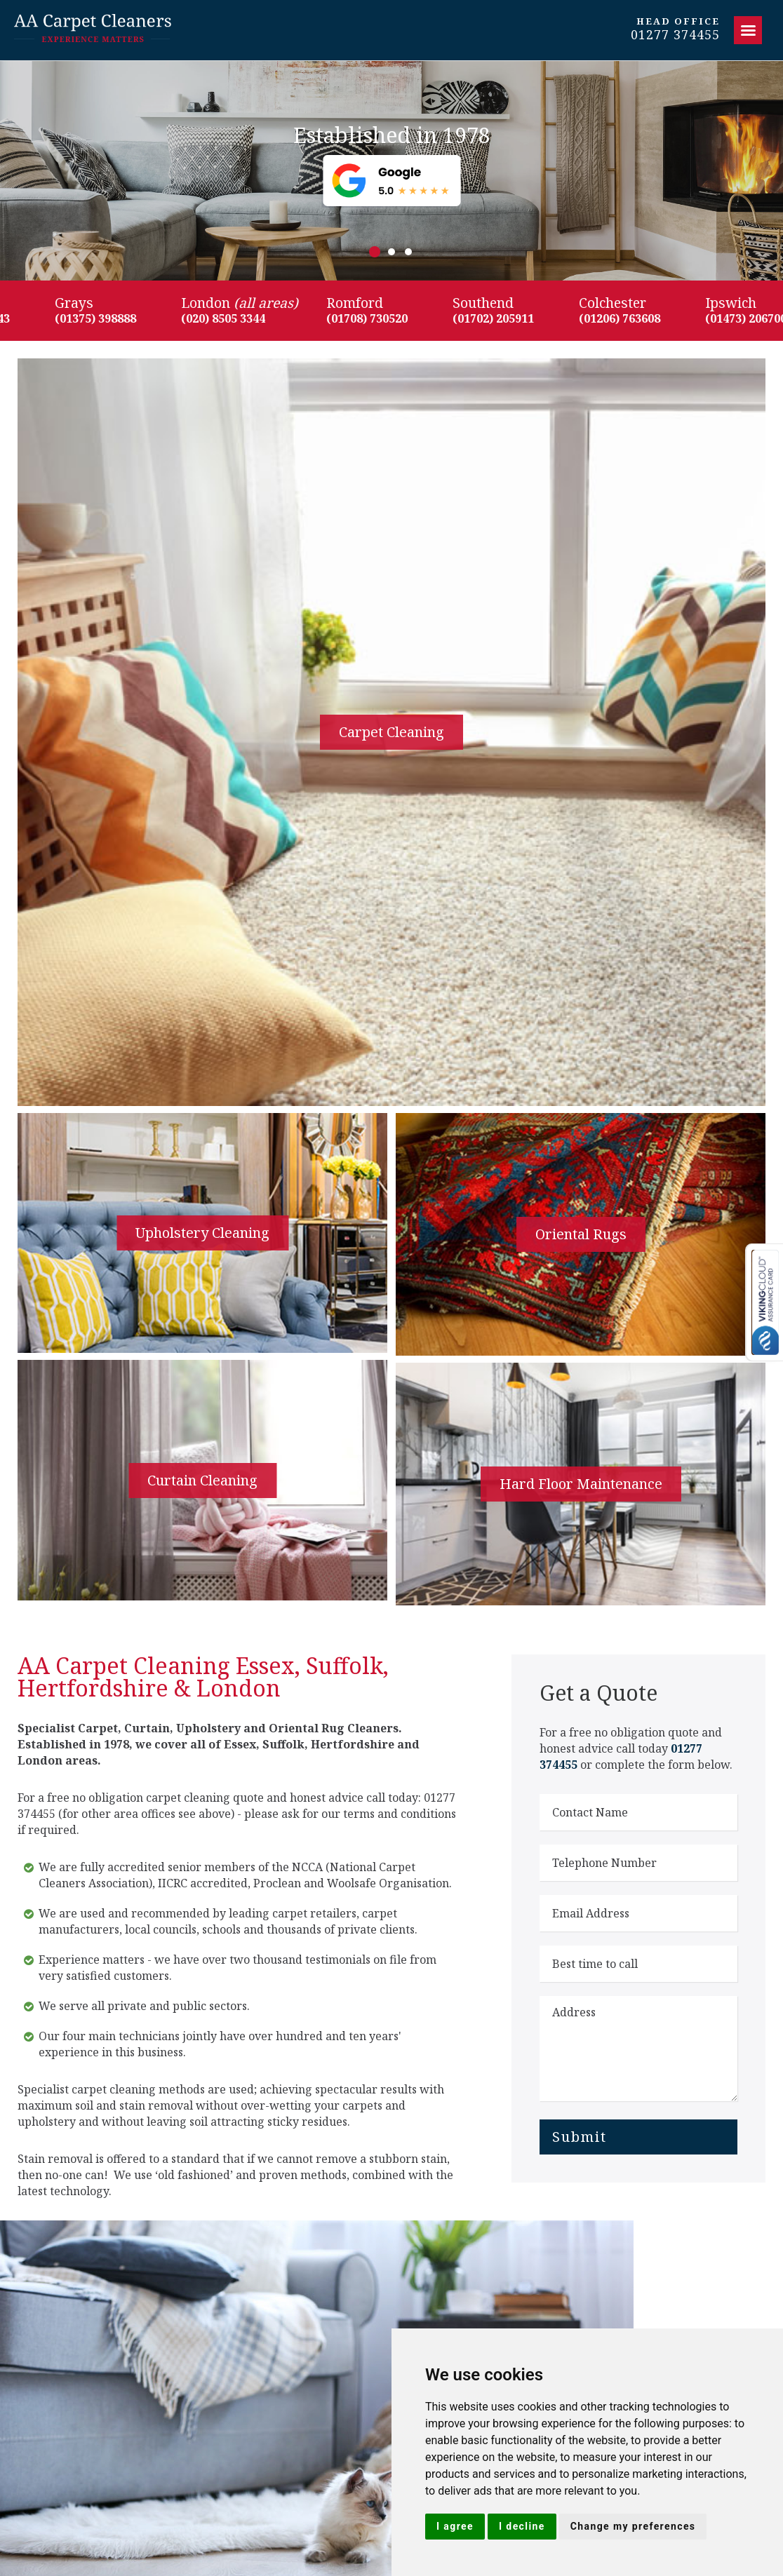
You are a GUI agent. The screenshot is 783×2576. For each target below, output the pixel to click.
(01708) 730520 (377, 318)
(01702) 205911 (503, 318)
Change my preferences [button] (633, 2526)
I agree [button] (455, 2526)
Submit (579, 2136)
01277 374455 (675, 35)
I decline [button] (522, 2526)
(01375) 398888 (106, 318)
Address (638, 2048)
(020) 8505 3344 (234, 318)
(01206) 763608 (630, 318)
